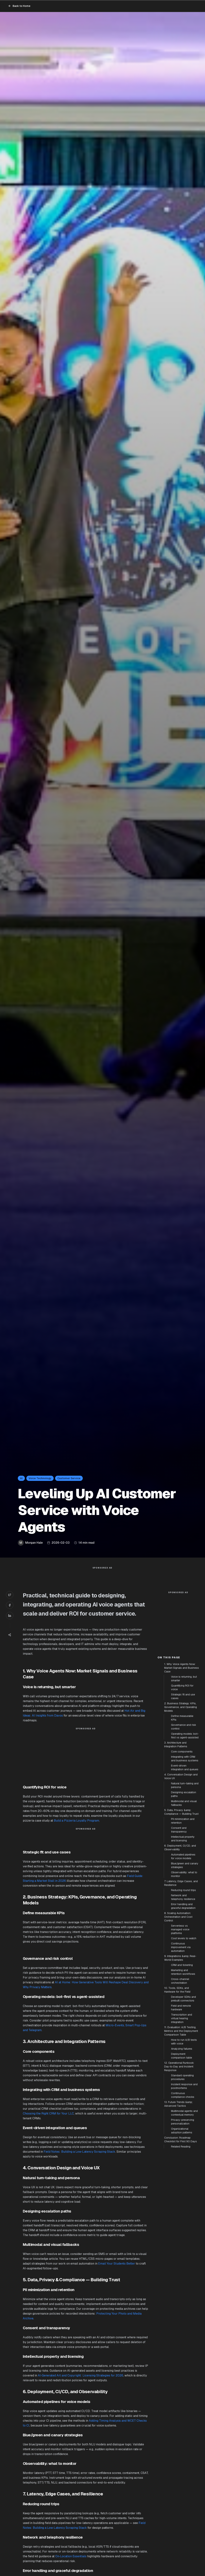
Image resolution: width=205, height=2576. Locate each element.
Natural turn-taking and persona (185, 1851)
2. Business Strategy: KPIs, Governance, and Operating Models (180, 1773)
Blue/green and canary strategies (184, 1931)
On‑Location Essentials (70, 2564)
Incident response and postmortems (184, 2152)
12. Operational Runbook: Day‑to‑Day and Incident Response (179, 2133)
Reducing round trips (183, 1956)
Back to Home (19, 6)
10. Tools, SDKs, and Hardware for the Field (177, 2056)
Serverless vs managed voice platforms (180, 1996)
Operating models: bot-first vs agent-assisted (185, 1802)
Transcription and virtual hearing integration (181, 2084)
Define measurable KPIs (182, 1784)
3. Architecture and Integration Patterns (175, 1811)
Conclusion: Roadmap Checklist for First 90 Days (180, 2206)
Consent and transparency (179, 1896)
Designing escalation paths (183, 1860)
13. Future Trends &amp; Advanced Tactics (178, 2170)
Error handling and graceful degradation (183, 1972)
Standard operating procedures (182, 2143)
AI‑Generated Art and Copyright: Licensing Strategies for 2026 (80, 2383)
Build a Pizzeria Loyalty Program (76, 1828)
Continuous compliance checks (182, 2161)
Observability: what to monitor (184, 1940)
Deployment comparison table (181, 2122)
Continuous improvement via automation (181, 2013)
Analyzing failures (181, 2115)
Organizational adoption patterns (181, 2197)
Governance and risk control (183, 1793)
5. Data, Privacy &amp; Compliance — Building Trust (181, 1878)
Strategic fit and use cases (183, 1762)
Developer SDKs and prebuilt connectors (183, 2065)
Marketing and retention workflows (183, 2038)
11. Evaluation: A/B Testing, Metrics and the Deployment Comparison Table (181, 2097)
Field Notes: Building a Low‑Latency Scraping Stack (79, 2159)
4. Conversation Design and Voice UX (181, 1842)
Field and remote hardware (181, 2074)
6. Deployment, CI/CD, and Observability (180, 1914)
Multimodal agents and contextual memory (184, 2179)
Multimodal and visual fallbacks (184, 1869)
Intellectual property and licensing (183, 1905)
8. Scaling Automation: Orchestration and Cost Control (178, 1983)
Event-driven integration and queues (184, 1834)
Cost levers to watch (183, 2004)
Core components (182, 1818)
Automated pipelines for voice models (183, 1922)
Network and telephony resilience (183, 1963)
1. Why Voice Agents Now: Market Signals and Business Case (181, 1734)
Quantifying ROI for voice (182, 1753)
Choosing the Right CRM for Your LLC (48, 2121)
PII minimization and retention (182, 1887)
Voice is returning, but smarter (184, 1745)
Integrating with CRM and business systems (184, 1825)
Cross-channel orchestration (180, 2047)
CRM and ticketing (182, 2031)
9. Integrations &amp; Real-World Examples (180, 2024)
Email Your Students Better (116, 2271)
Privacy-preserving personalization (182, 2188)
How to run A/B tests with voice (184, 2108)
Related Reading (180, 2213)
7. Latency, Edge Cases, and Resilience (181, 1949)
